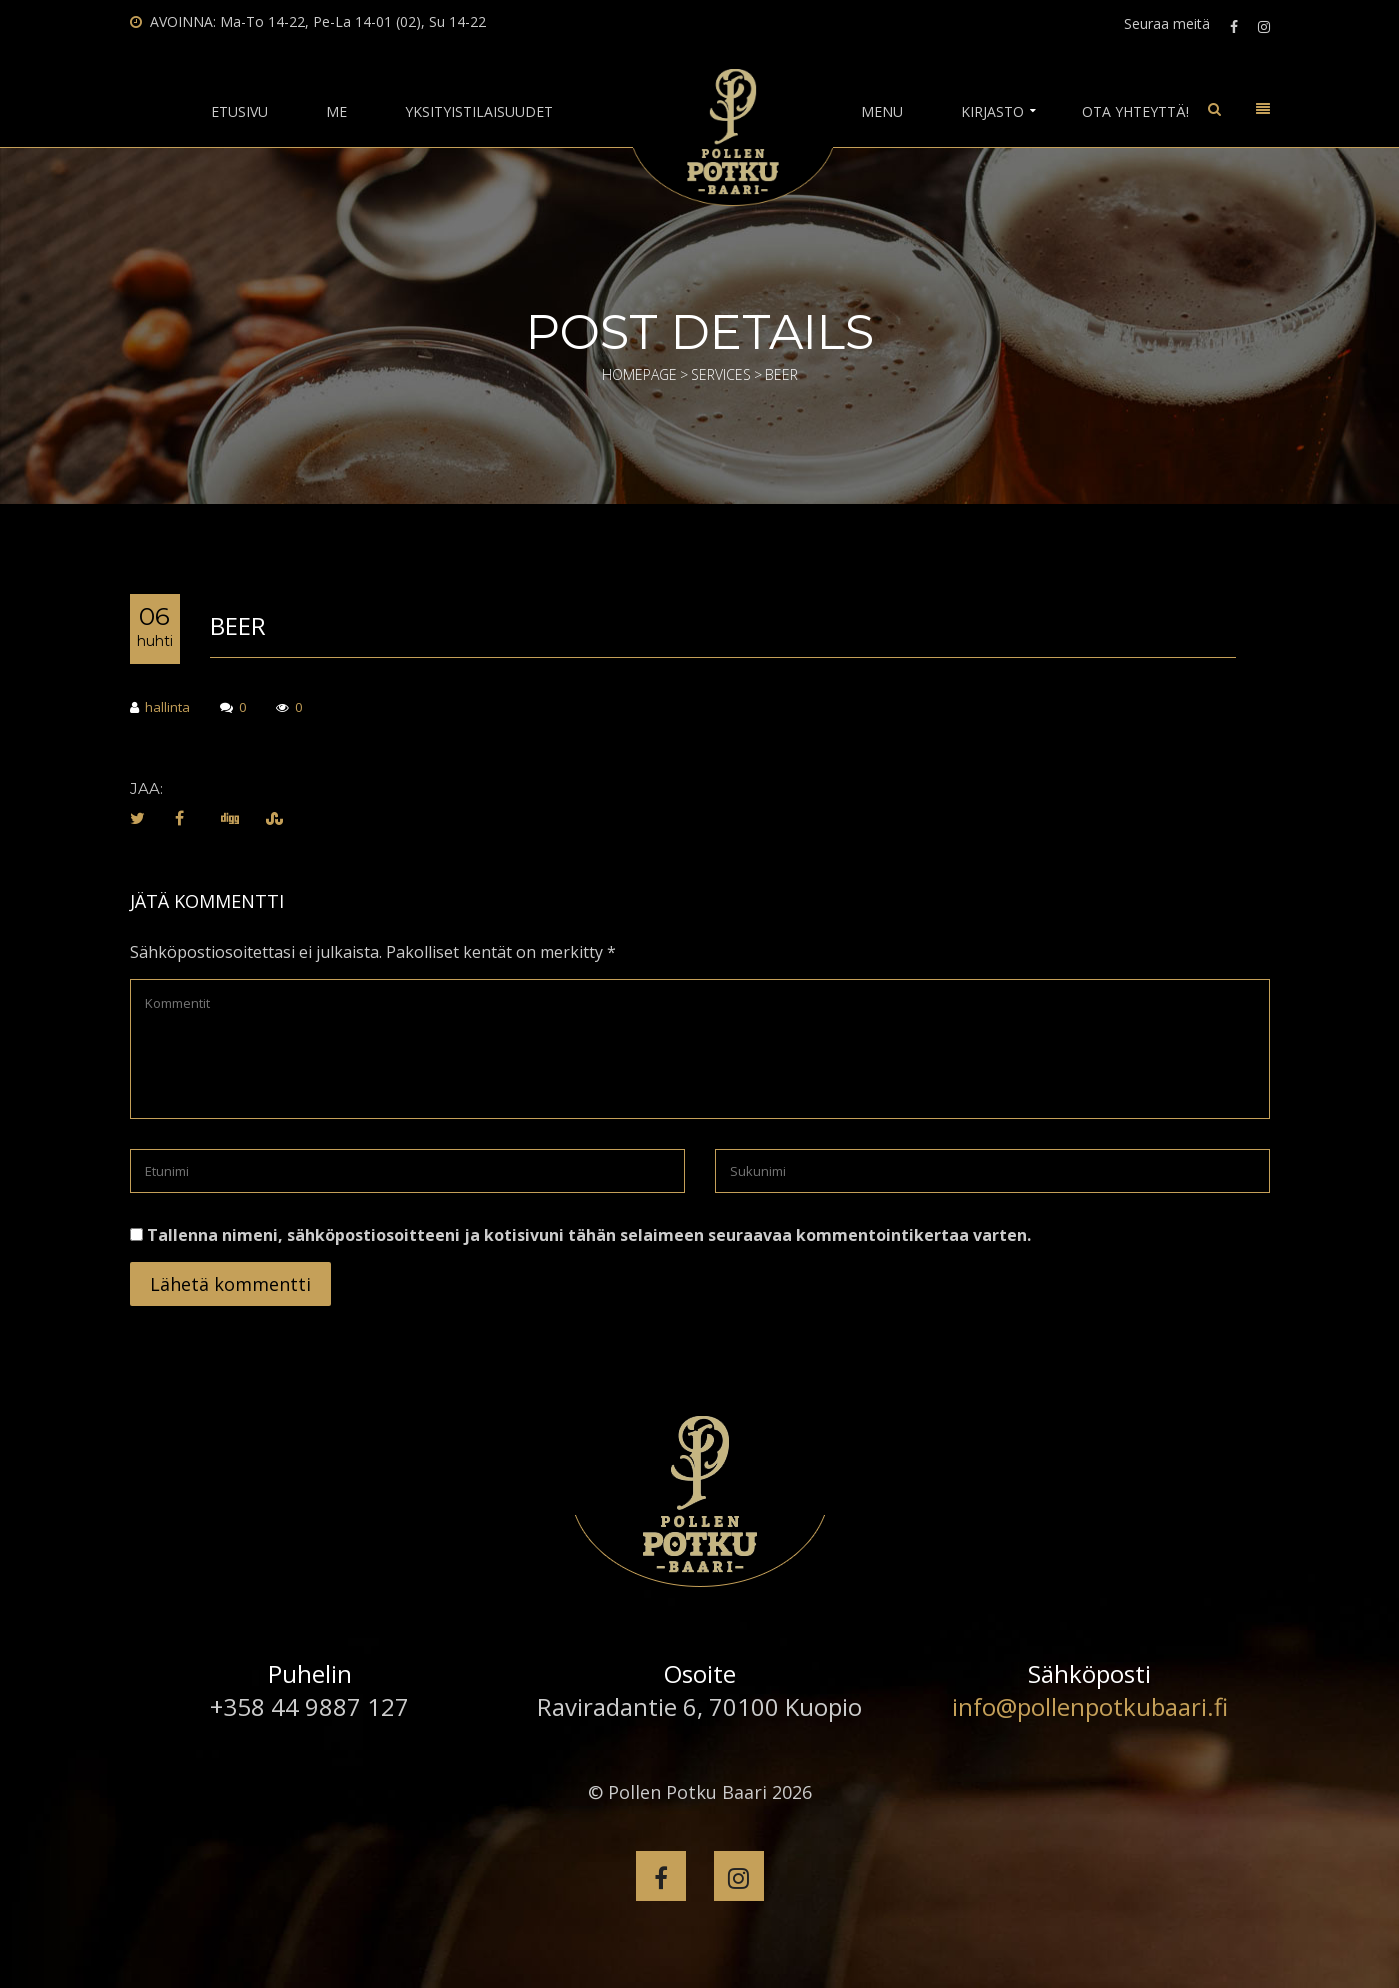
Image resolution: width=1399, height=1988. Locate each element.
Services (721, 374)
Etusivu (239, 112)
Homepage (639, 374)
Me (336, 112)
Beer (238, 625)
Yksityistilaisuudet (479, 112)
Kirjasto (992, 112)
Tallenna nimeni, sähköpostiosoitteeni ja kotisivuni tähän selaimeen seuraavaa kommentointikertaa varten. (589, 1235)
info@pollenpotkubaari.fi (1090, 1706)
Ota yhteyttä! (1135, 112)
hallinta (160, 708)
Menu (882, 112)
